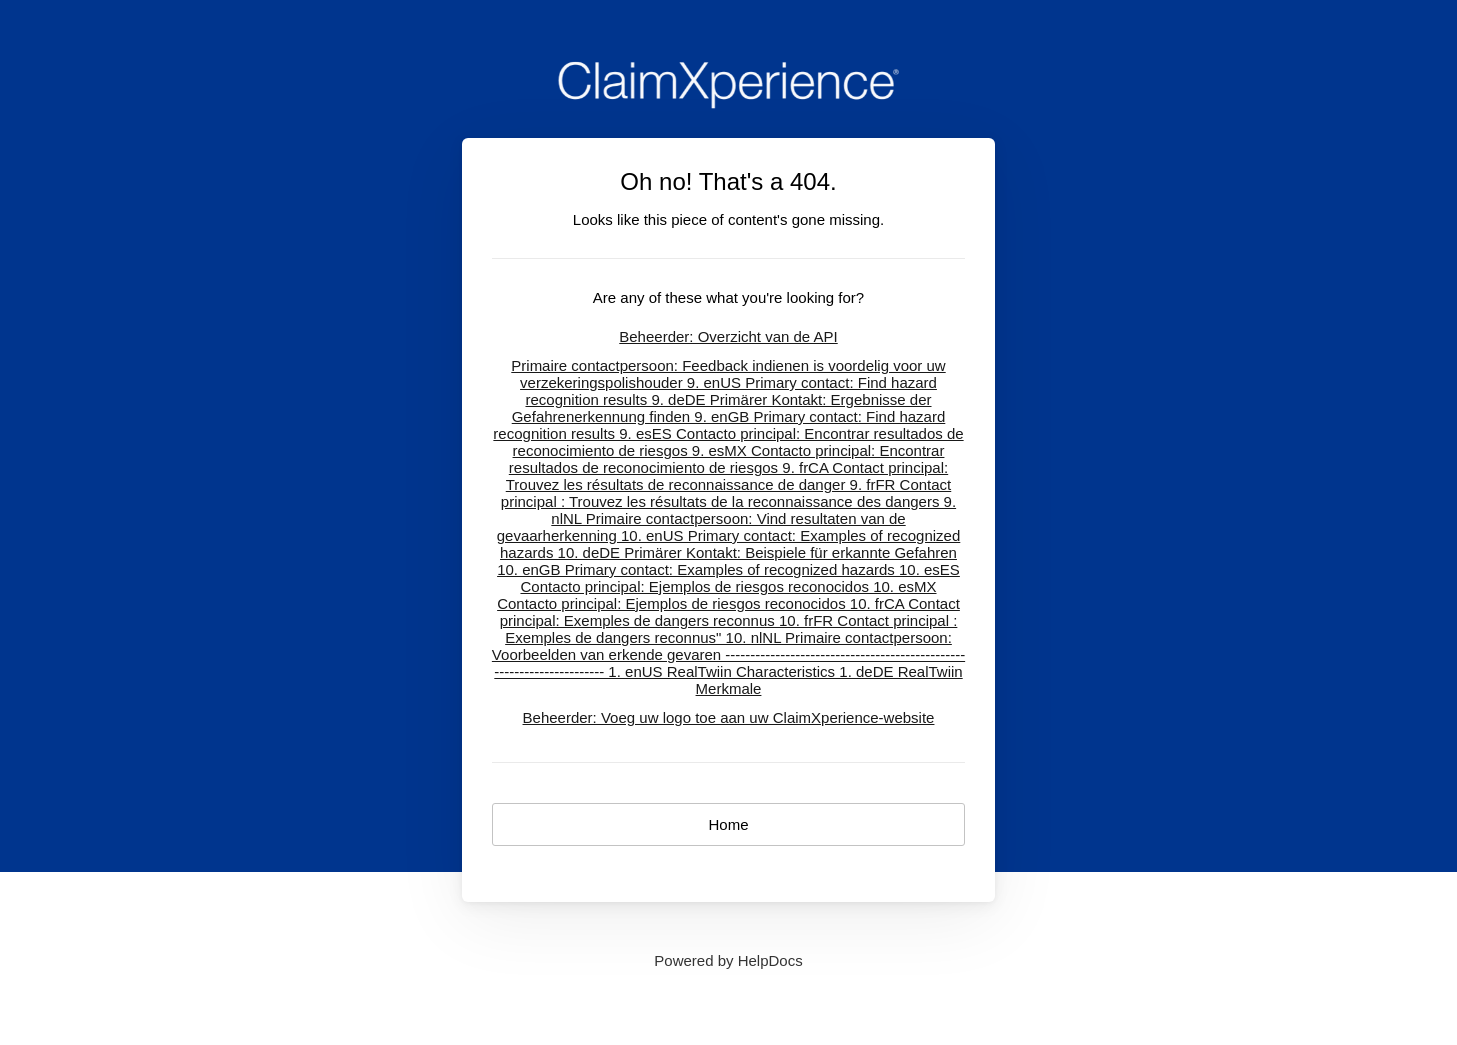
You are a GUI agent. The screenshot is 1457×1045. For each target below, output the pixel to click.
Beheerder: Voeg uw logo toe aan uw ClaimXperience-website (729, 717)
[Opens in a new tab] (728, 960)
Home (728, 824)
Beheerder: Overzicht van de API (728, 336)
